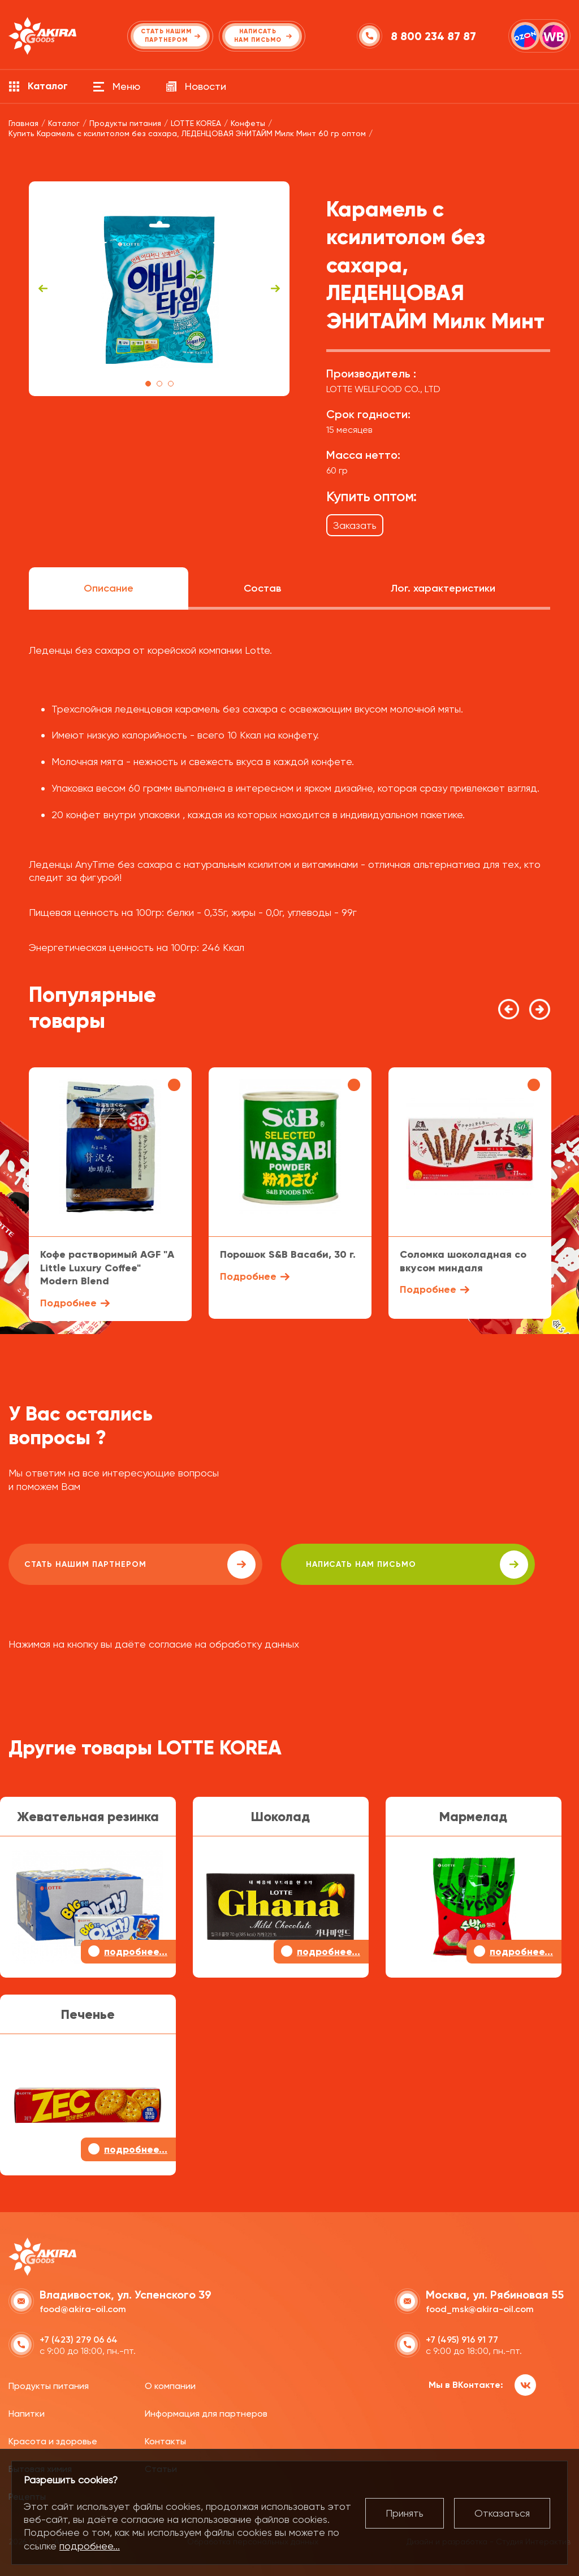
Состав (262, 588)
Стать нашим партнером (109, 1564)
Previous (42, 288)
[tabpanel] (159, 289)
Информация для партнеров (206, 2411)
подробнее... (89, 2546)
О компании (170, 2384)
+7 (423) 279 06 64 (79, 2337)
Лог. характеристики (443, 588)
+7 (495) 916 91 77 (462, 2337)
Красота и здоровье (52, 2439)
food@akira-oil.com (83, 2306)
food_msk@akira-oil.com (480, 2306)
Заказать (355, 525)
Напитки (26, 2411)
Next (275, 288)
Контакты (165, 2439)
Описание (108, 588)
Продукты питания (48, 2384)
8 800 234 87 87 (435, 36)
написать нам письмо (329, 1564)
